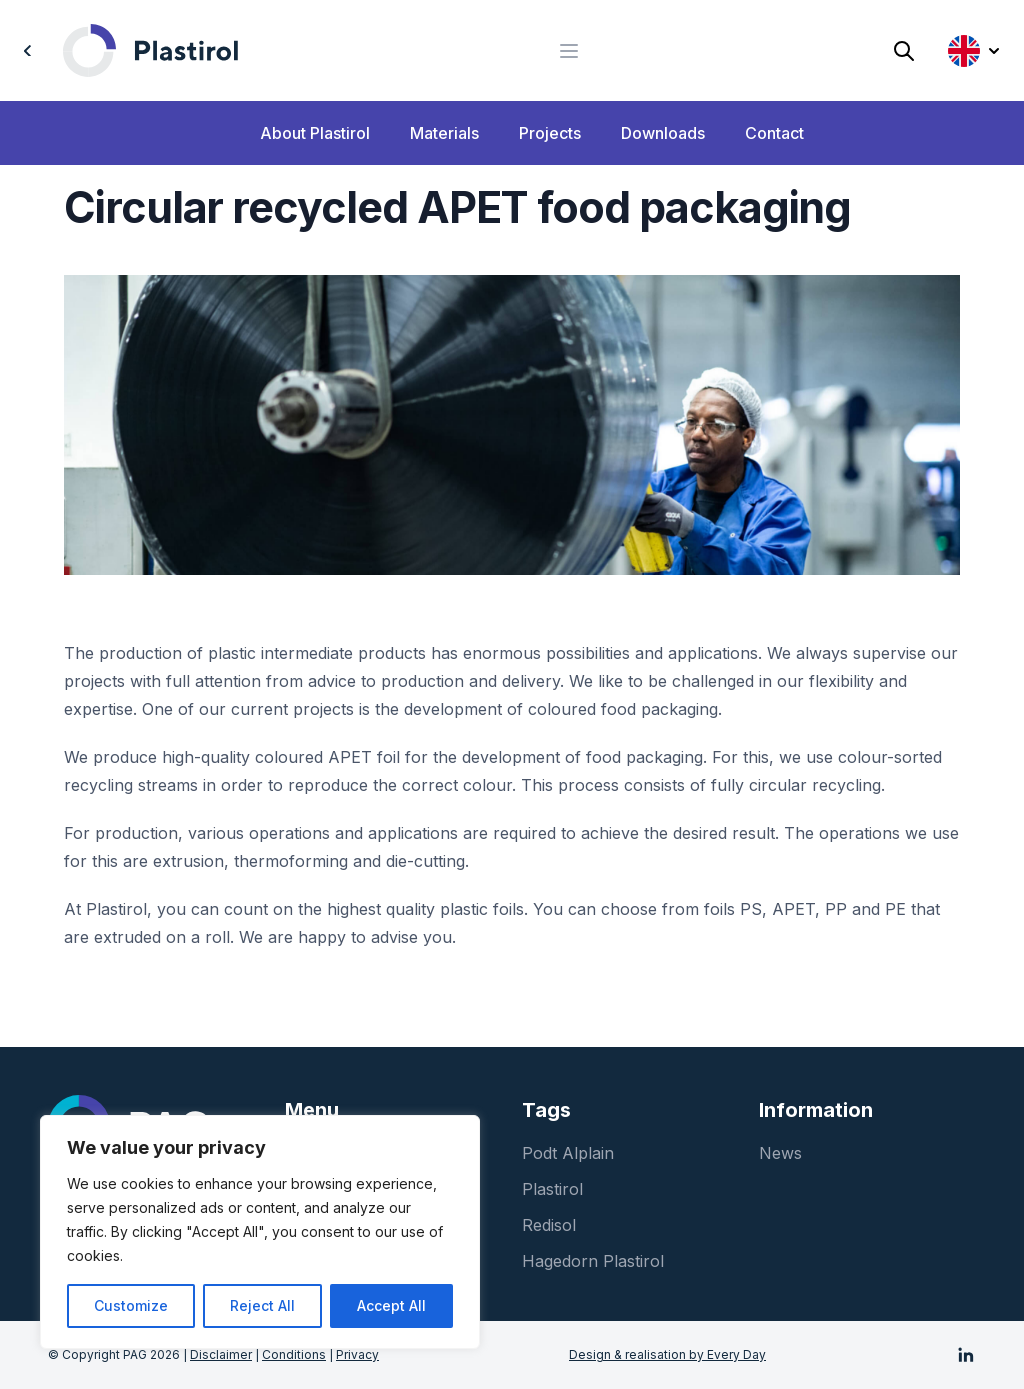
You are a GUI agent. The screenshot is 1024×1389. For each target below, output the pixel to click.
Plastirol (552, 1189)
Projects (550, 133)
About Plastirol (315, 133)
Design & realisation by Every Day (667, 1354)
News (780, 1153)
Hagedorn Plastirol (593, 1261)
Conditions (294, 1354)
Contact (774, 133)
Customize (131, 1305)
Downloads (663, 133)
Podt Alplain (568, 1153)
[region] (260, 1232)
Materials (444, 133)
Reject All (262, 1305)
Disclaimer (221, 1354)
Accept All (391, 1305)
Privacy (357, 1354)
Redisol (549, 1225)
